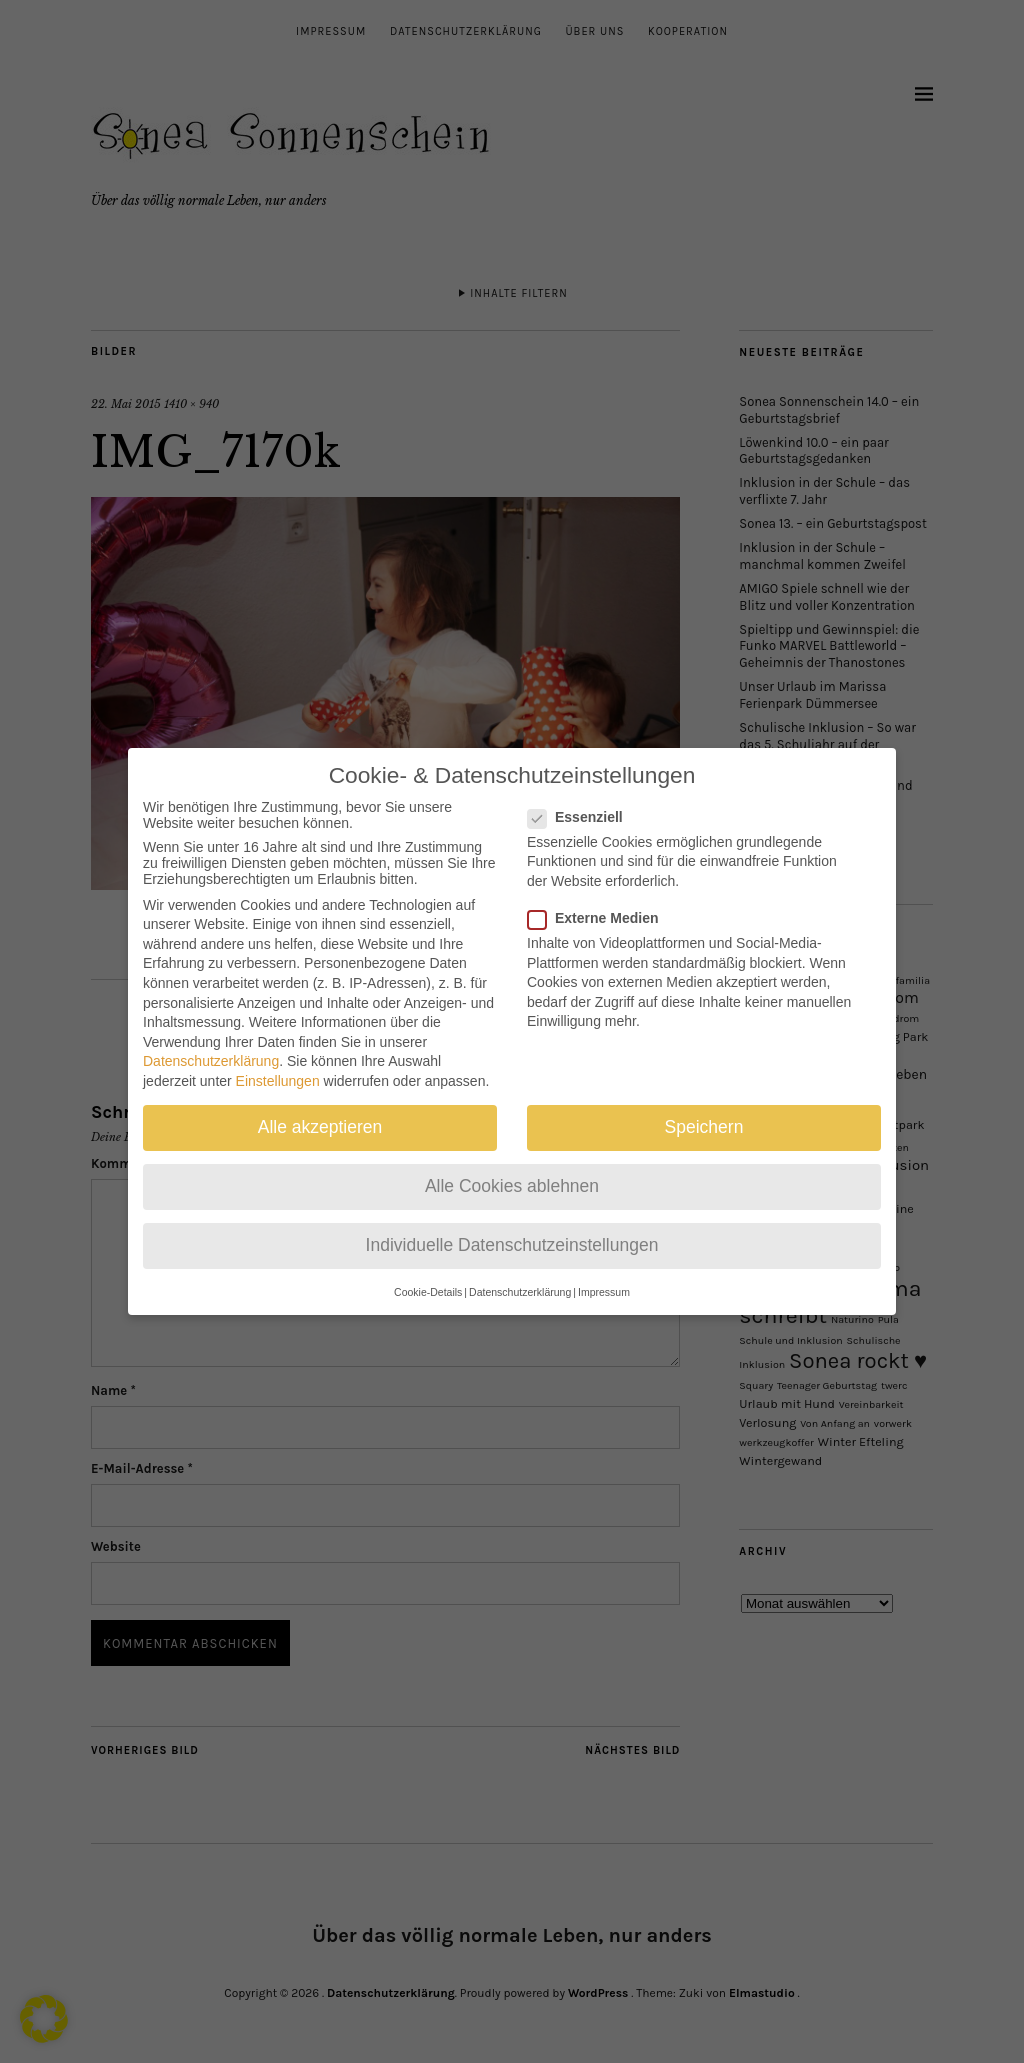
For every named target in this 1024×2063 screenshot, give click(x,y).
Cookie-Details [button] (428, 1272)
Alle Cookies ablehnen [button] (512, 1167)
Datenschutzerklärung (211, 1042)
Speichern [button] (704, 1108)
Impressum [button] (604, 1272)
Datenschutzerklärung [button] (520, 1272)
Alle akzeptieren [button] (320, 1108)
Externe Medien (601, 899)
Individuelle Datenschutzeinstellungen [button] (512, 1226)
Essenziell (583, 797)
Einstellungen (278, 1062)
